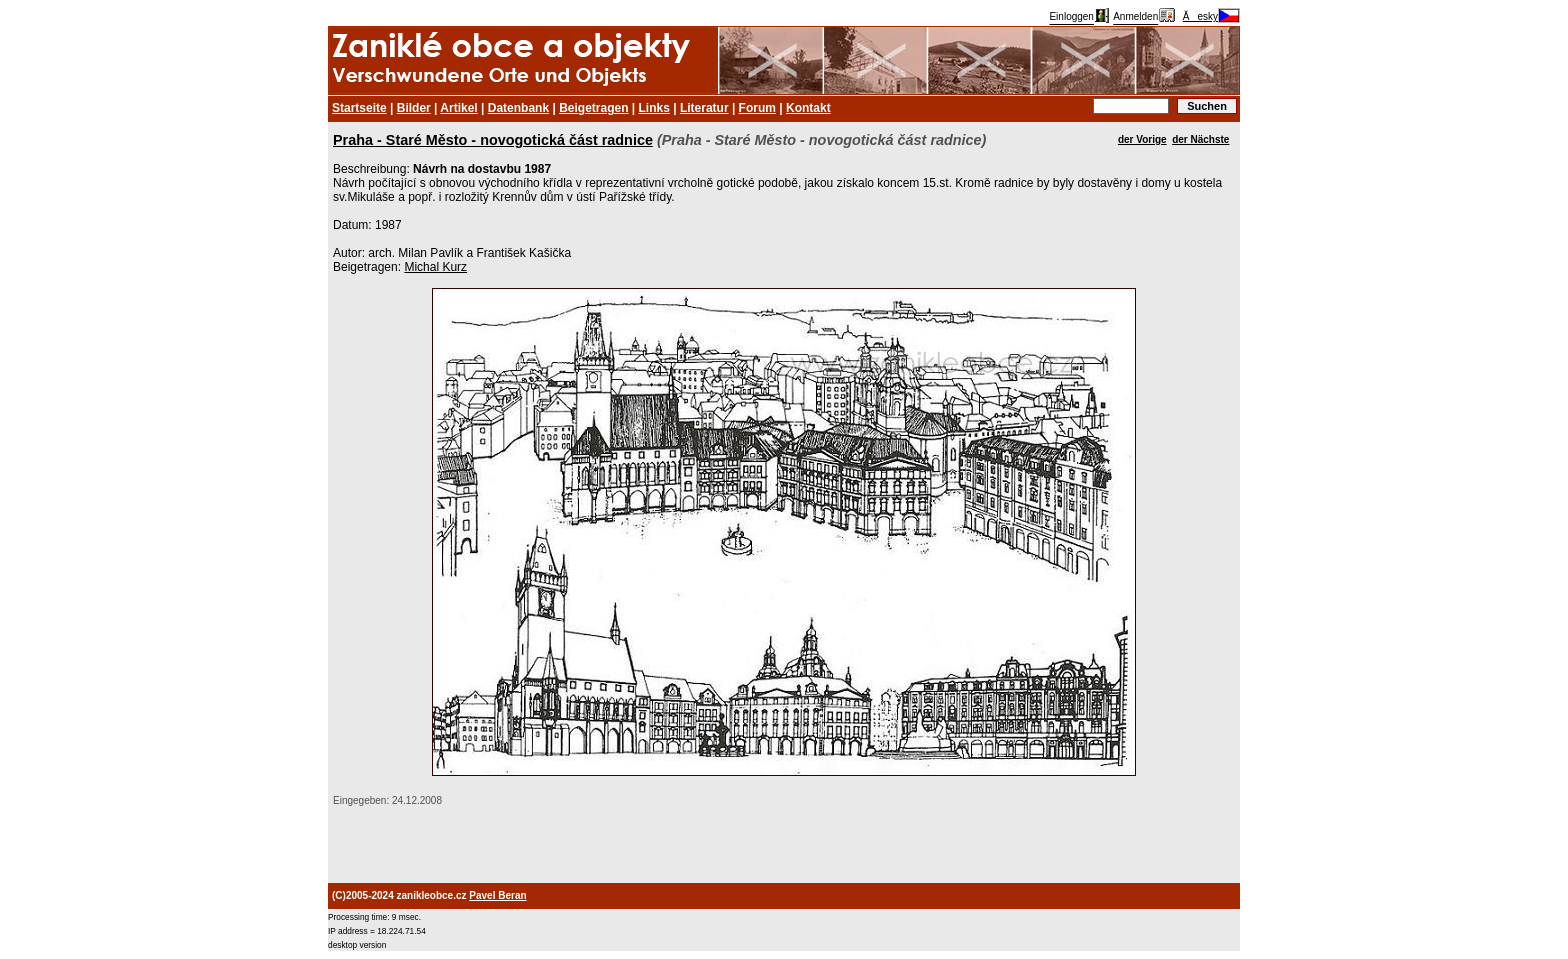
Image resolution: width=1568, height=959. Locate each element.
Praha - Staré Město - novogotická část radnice (493, 140)
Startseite (359, 108)
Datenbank (518, 108)
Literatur (704, 108)
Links (654, 108)
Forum (757, 108)
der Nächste (1200, 139)
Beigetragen (593, 108)
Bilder (414, 108)
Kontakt (808, 108)
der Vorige (1142, 139)
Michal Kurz (435, 267)
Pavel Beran (497, 895)
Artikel (458, 108)
